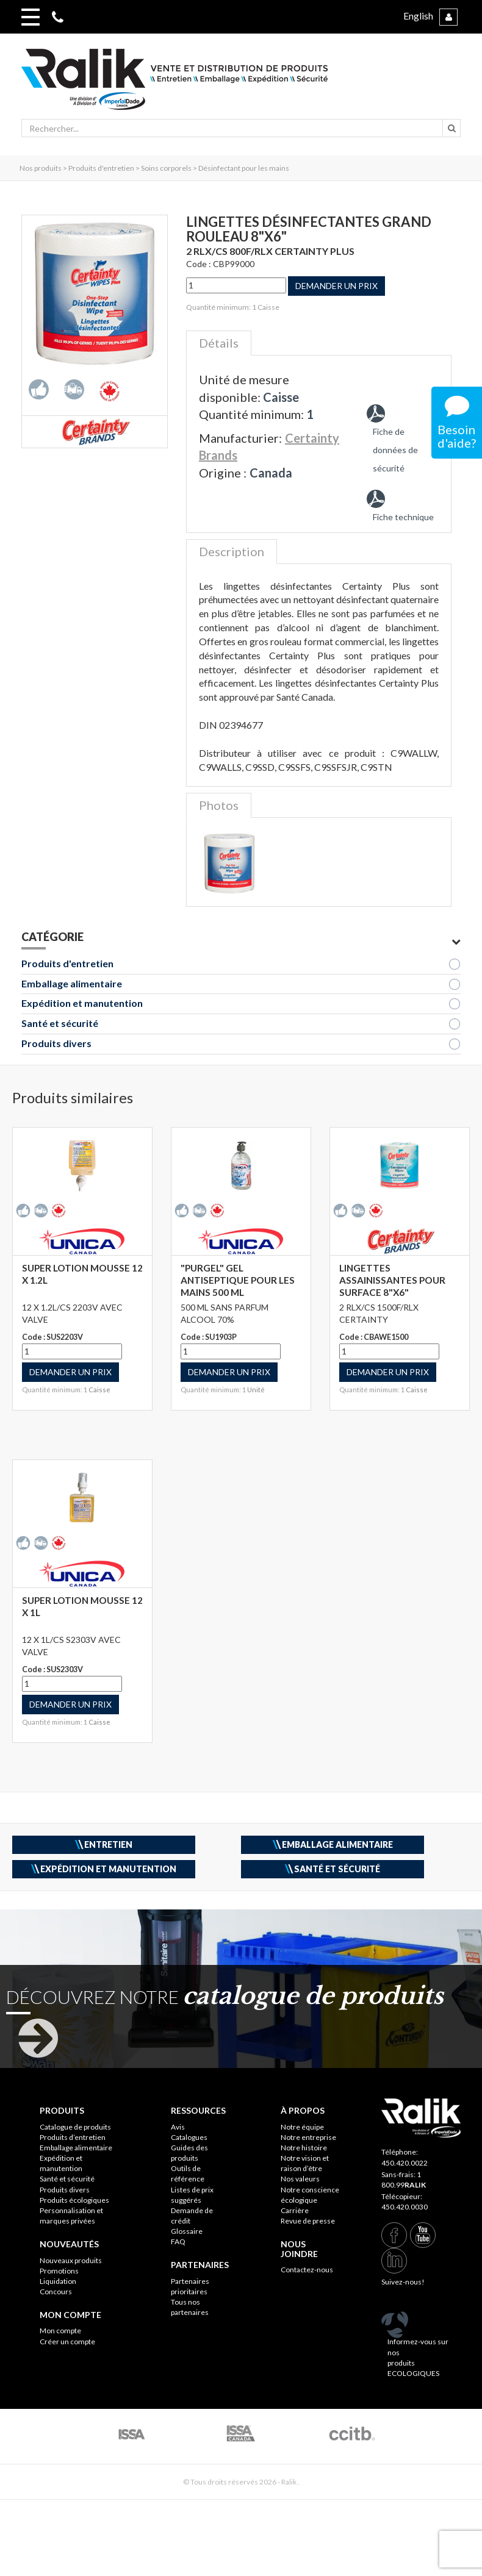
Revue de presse (308, 2220)
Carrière (295, 2210)
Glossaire (187, 2231)
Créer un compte (67, 2341)
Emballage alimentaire (71, 983)
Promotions (59, 2270)
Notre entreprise (308, 2137)
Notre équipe (302, 2126)
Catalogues (189, 2137)
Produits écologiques (74, 2200)
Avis (178, 2126)
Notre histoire (304, 2147)
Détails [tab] (219, 342)
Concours (56, 2291)
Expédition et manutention (82, 1003)
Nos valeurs (300, 2178)
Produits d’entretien (73, 2137)
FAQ (178, 2241)
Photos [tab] (219, 805)
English (418, 15)
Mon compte (60, 2330)
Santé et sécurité (59, 1023)
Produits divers (56, 1043)
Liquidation (58, 2281)
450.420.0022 (404, 2162)
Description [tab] (231, 551)
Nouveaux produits (71, 2260)
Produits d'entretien (67, 963)
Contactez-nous (307, 2269)
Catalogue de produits (75, 2126)
